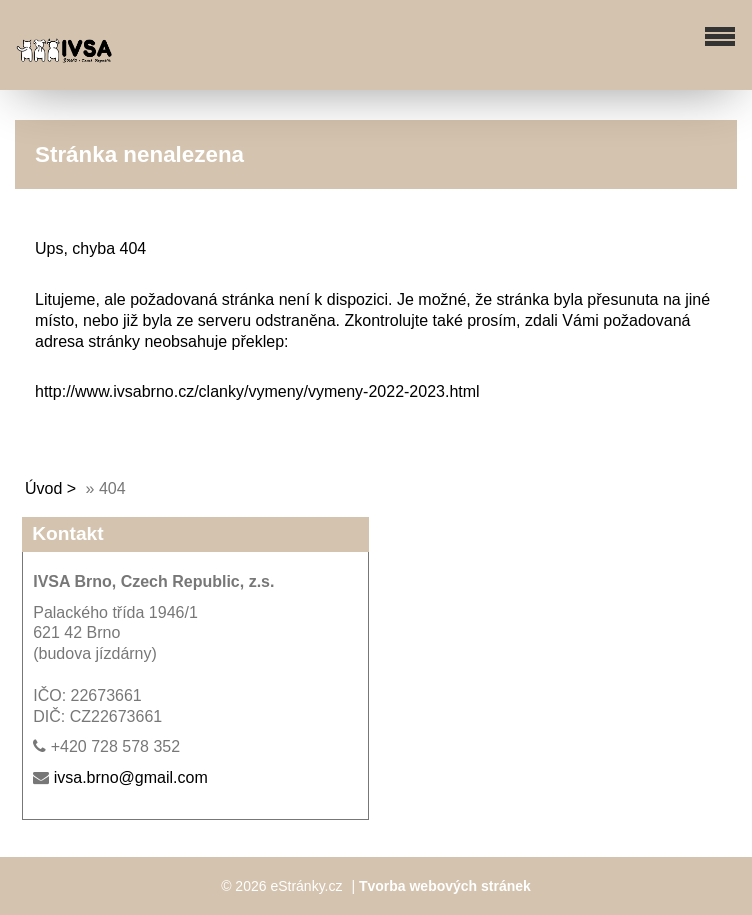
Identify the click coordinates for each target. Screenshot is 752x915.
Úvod (43, 488)
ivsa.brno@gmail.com (131, 777)
